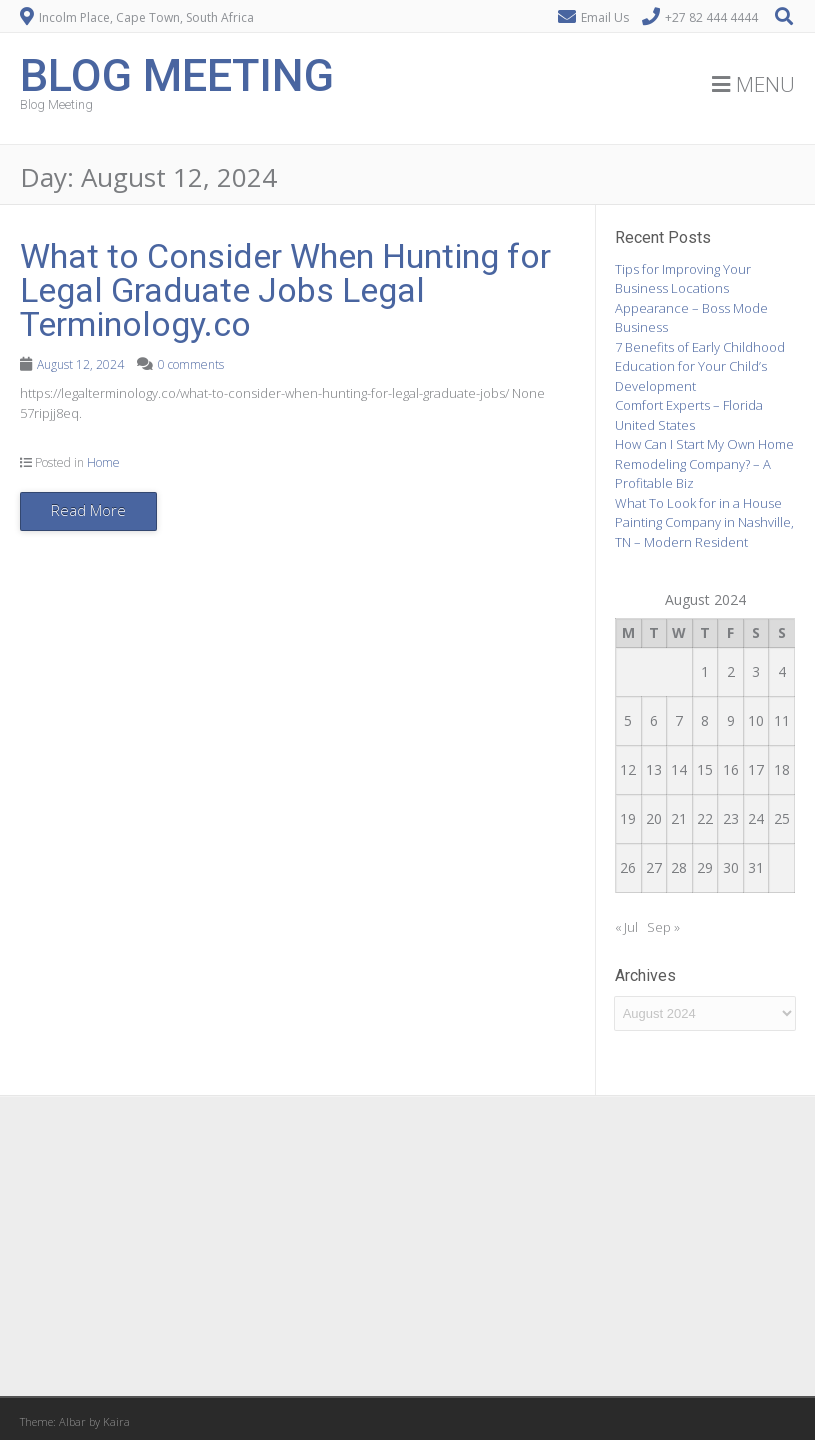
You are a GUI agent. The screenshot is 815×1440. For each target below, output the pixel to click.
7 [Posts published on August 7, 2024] (679, 720)
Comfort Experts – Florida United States (689, 415)
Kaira (116, 1421)
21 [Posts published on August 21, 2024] (679, 818)
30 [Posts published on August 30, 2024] (731, 867)
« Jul (626, 927)
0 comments (191, 364)
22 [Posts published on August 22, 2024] (705, 818)
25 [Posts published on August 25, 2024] (782, 818)
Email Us (605, 17)
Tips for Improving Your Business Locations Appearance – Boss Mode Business (691, 298)
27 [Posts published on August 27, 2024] (654, 867)
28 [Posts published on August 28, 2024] (679, 867)
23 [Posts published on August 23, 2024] (731, 818)
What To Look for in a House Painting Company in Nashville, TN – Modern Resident (704, 522)
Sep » (663, 927)
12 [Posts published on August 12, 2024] (628, 769)
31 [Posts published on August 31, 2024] (756, 867)
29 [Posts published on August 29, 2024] (705, 867)
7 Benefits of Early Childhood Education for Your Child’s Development (700, 366)
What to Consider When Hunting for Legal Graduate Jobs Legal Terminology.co (285, 290)
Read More (88, 510)
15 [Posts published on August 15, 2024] (705, 769)
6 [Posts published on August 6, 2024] (654, 720)
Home (103, 462)
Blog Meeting (177, 75)
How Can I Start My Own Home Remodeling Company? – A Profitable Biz (704, 463)
